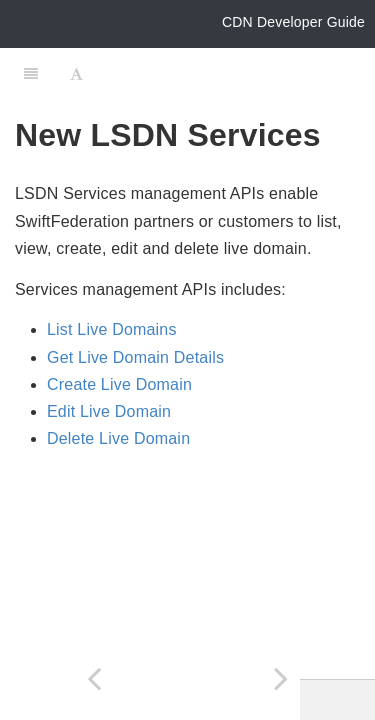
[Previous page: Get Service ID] (94, 678)
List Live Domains (112, 329)
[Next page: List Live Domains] (282, 678)
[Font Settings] (76, 73)
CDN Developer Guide (293, 22)
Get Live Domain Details (135, 357)
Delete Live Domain (118, 438)
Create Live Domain (119, 384)
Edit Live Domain (109, 411)
